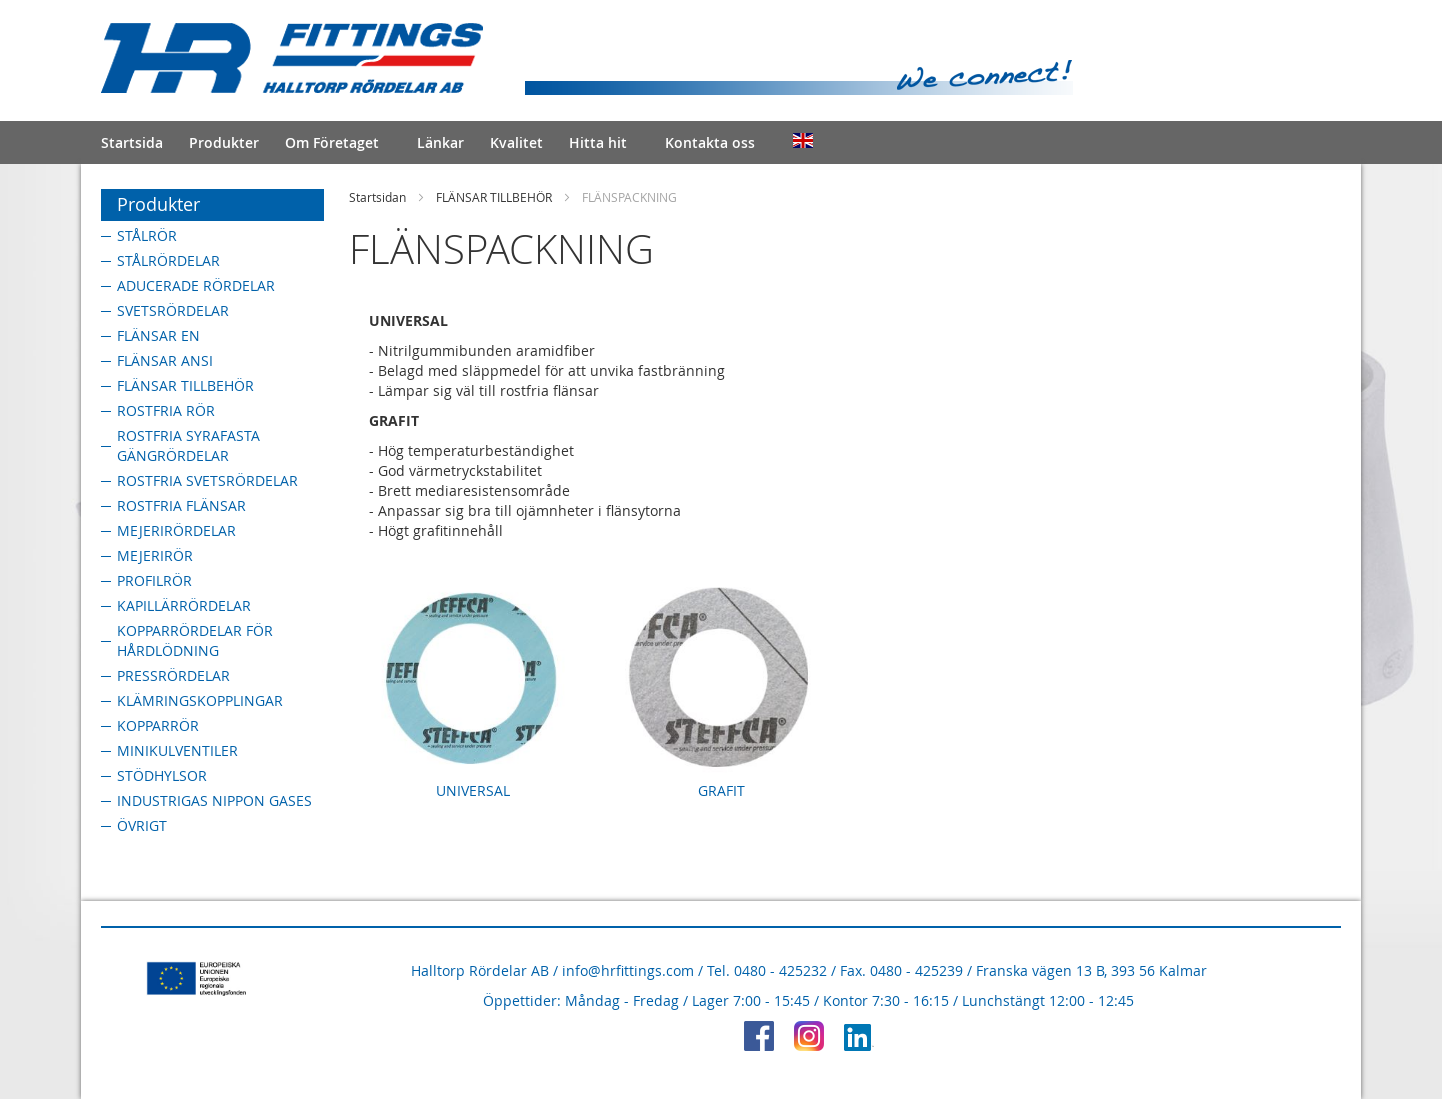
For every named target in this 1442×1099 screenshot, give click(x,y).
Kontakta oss (710, 142)
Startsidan (377, 197)
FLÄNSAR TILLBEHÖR (494, 197)
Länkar (440, 142)
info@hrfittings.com (628, 970)
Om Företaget (332, 142)
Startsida (132, 142)
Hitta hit (598, 142)
